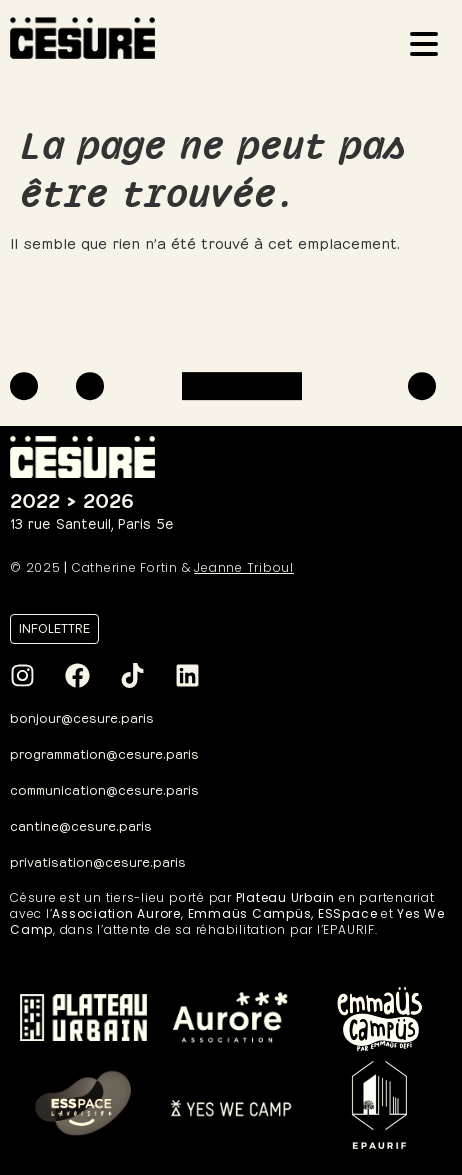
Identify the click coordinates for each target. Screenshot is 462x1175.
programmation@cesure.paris (104, 752)
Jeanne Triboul (244, 567)
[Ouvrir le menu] (430, 46)
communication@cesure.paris (104, 788)
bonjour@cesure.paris (82, 716)
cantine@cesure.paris (81, 824)
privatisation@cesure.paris (98, 860)
